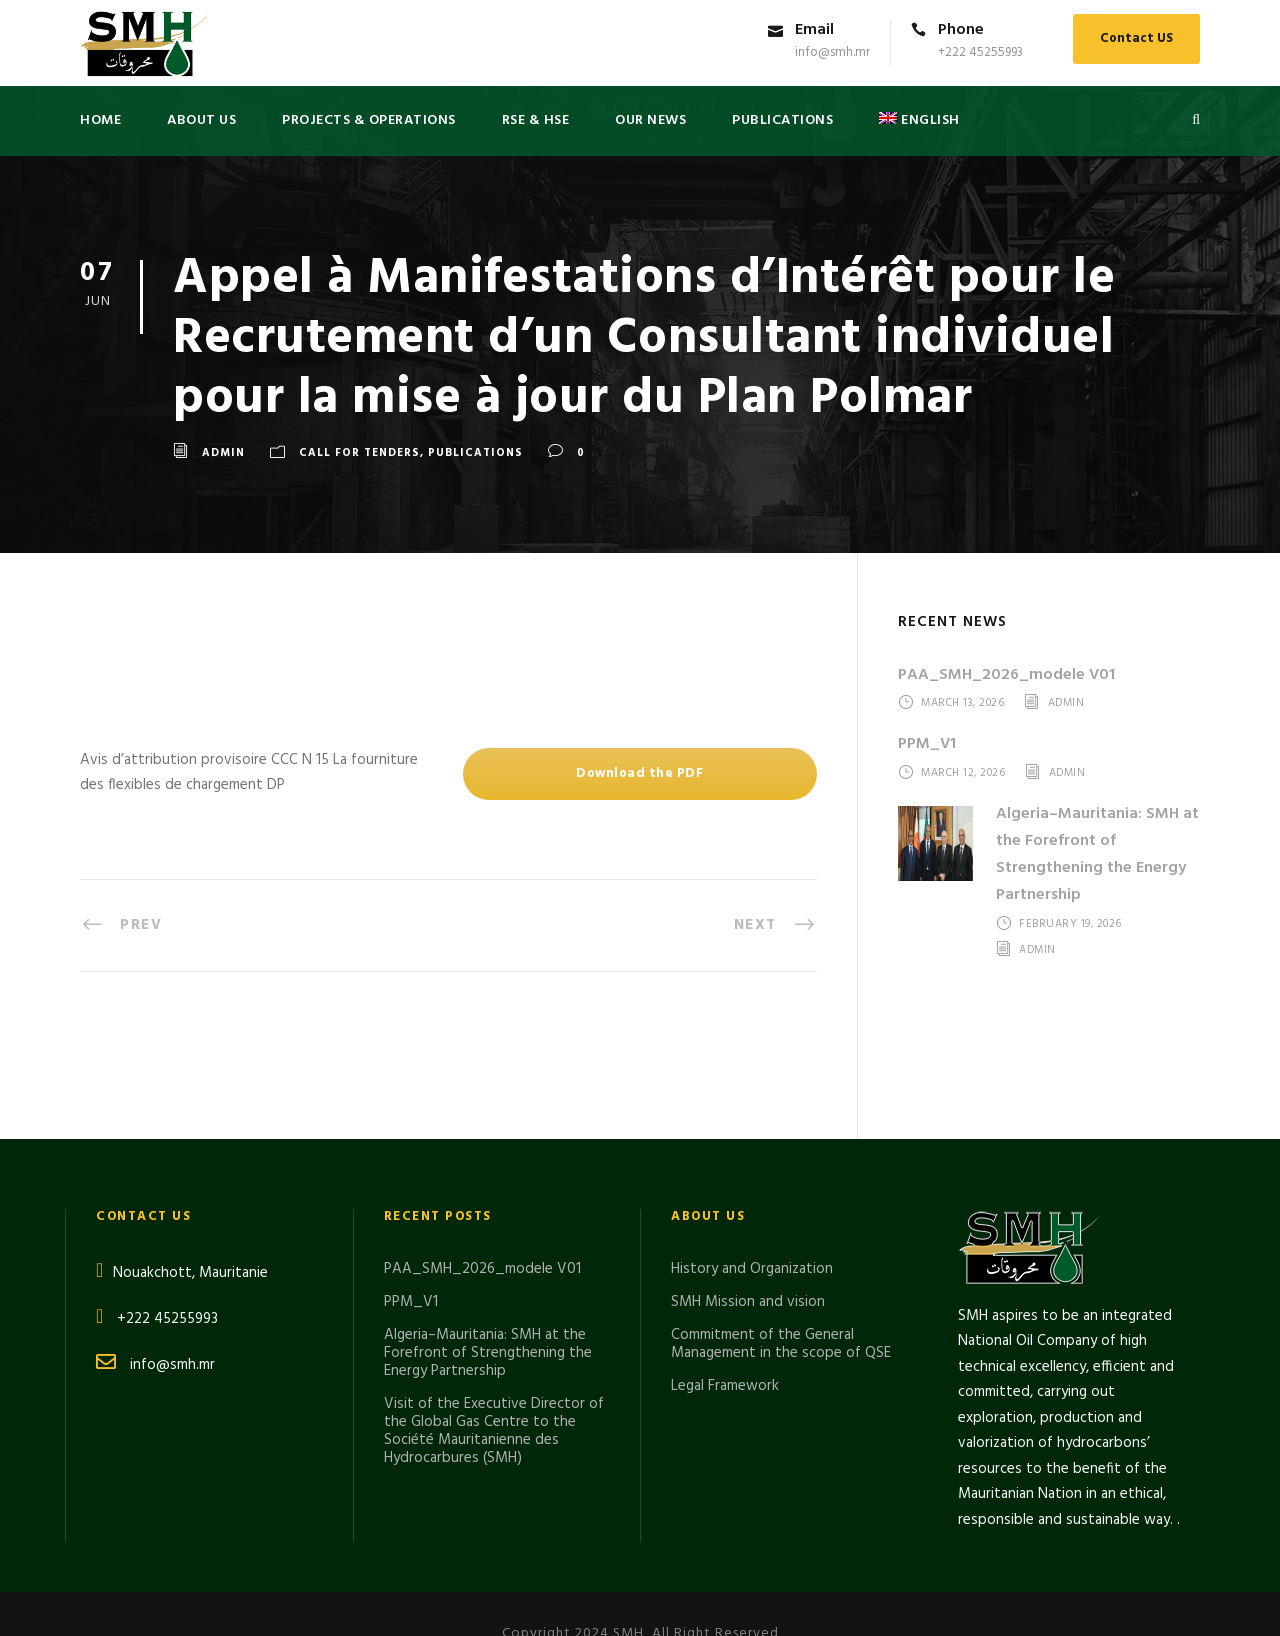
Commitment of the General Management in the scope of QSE (781, 1232)
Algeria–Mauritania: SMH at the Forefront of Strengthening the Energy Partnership (1097, 855)
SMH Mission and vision (748, 1190)
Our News (650, 120)
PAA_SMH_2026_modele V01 (1006, 675)
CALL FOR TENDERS (359, 453)
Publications (475, 453)
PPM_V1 (927, 744)
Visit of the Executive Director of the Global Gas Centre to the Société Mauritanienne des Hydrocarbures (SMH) (494, 1319)
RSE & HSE (536, 120)
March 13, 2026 (962, 704)
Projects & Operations (369, 120)
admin (223, 453)
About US (201, 120)
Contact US (1136, 38)
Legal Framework (725, 1274)
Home (100, 120)
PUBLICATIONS (782, 120)
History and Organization (752, 1157)
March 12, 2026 (963, 773)
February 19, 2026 (1070, 925)
